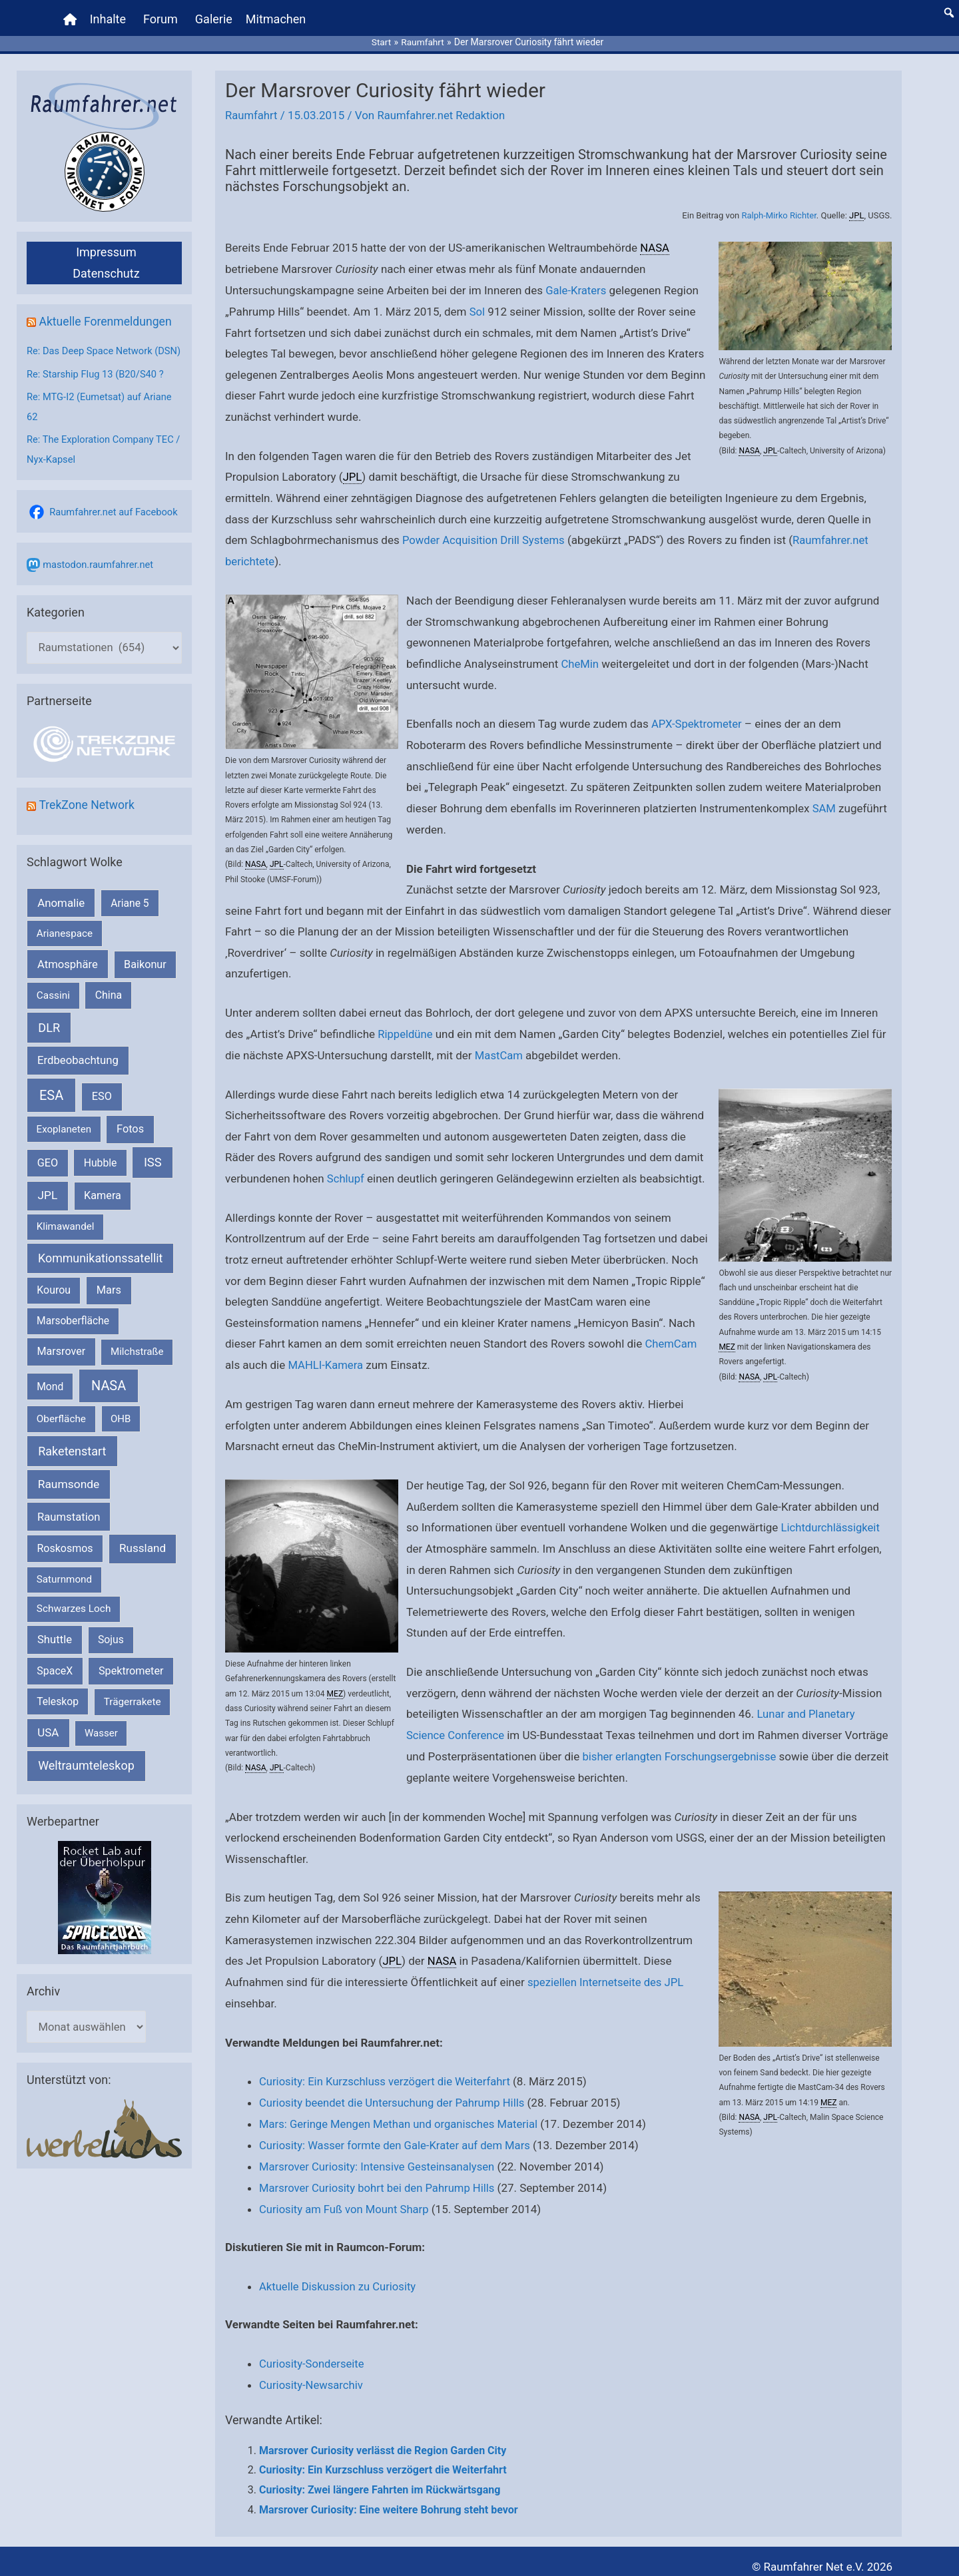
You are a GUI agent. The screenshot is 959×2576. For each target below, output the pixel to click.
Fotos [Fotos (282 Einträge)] (130, 1143)
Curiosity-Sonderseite (312, 2352)
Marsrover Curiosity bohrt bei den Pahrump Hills (379, 2177)
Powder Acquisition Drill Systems (485, 534)
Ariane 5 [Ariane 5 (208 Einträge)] (130, 916)
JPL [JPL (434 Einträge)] (48, 1209)
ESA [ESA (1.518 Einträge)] (51, 1109)
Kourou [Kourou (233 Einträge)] (54, 1304)
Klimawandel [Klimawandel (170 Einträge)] (66, 1240)
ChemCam (671, 1335)
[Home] (70, 16)
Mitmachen (276, 16)
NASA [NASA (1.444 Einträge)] (108, 1399)
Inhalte (109, 16)
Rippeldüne (406, 1026)
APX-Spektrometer (697, 717)
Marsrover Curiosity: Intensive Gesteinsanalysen (379, 2156)
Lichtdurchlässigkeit (831, 1519)
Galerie (214, 16)
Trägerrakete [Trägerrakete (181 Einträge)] (132, 1716)
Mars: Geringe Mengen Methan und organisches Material (401, 2114)
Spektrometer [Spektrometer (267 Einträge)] (131, 1684)
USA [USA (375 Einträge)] (48, 1746)
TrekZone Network (88, 819)
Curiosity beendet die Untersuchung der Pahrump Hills (395, 2093)
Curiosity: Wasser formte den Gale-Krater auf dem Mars (397, 2135)
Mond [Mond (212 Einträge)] (50, 1400)
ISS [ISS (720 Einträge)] (153, 1176)
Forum (161, 16)
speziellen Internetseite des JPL (607, 1972)
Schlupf (346, 1170)
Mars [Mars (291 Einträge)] (109, 1304)
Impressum (106, 247)
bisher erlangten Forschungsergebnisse (681, 1747)
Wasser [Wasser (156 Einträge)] (101, 1747)
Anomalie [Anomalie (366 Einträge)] (61, 916)
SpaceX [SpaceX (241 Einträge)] (55, 1684)
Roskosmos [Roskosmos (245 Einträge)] (65, 1562)
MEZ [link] (727, 1339)
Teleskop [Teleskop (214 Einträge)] (58, 1715)
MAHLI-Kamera (326, 1357)
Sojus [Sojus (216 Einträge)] (111, 1653)
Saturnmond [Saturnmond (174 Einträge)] (64, 1593)
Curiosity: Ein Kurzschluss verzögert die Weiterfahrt (387, 2072)
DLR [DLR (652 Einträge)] (49, 1042)
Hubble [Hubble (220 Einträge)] (100, 1176)
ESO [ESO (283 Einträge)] (102, 1110)
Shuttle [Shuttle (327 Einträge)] (54, 1653)
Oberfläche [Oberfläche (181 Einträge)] (61, 1433)
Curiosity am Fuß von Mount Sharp (346, 2197)
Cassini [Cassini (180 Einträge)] (53, 1009)
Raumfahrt (251, 110)
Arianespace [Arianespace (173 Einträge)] (65, 947)
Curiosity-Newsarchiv (312, 2373)
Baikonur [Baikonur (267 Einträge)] (145, 978)
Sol (477, 305)
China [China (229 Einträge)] (108, 1009)
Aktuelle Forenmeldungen (106, 316)
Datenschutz (106, 268)
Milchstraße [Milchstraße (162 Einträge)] (137, 1366)
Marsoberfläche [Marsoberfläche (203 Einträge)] (73, 1335)
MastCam (499, 1047)
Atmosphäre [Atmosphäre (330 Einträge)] (67, 978)
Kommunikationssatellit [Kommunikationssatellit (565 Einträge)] (100, 1271)
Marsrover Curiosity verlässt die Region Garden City (382, 2438)
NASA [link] (749, 444)
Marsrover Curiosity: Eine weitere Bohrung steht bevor (388, 2497)
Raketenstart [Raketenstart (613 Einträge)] (72, 1464)
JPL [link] (856, 210)
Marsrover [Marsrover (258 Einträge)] (61, 1365)
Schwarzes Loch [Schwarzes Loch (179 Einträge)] (74, 1623)
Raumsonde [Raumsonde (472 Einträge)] (69, 1498)
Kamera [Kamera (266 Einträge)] (102, 1209)
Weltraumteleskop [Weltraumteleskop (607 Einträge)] (86, 1779)
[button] (949, 10)
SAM (824, 801)
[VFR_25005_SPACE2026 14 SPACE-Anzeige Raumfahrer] (104, 1911)
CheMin (580, 657)
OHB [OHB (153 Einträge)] (121, 1433)
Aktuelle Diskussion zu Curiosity (339, 2275)
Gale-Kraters (576, 284)
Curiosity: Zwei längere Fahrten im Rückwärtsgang (379, 2478)
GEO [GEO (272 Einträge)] (47, 1176)
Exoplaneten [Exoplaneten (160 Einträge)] (64, 1143)
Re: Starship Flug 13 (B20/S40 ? (96, 388)
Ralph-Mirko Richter (777, 210)
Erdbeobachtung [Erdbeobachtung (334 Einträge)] (78, 1074)
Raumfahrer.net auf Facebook (114, 525)
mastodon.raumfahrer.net (99, 577)
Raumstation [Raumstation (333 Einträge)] (68, 1530)
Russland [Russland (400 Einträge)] (142, 1562)
